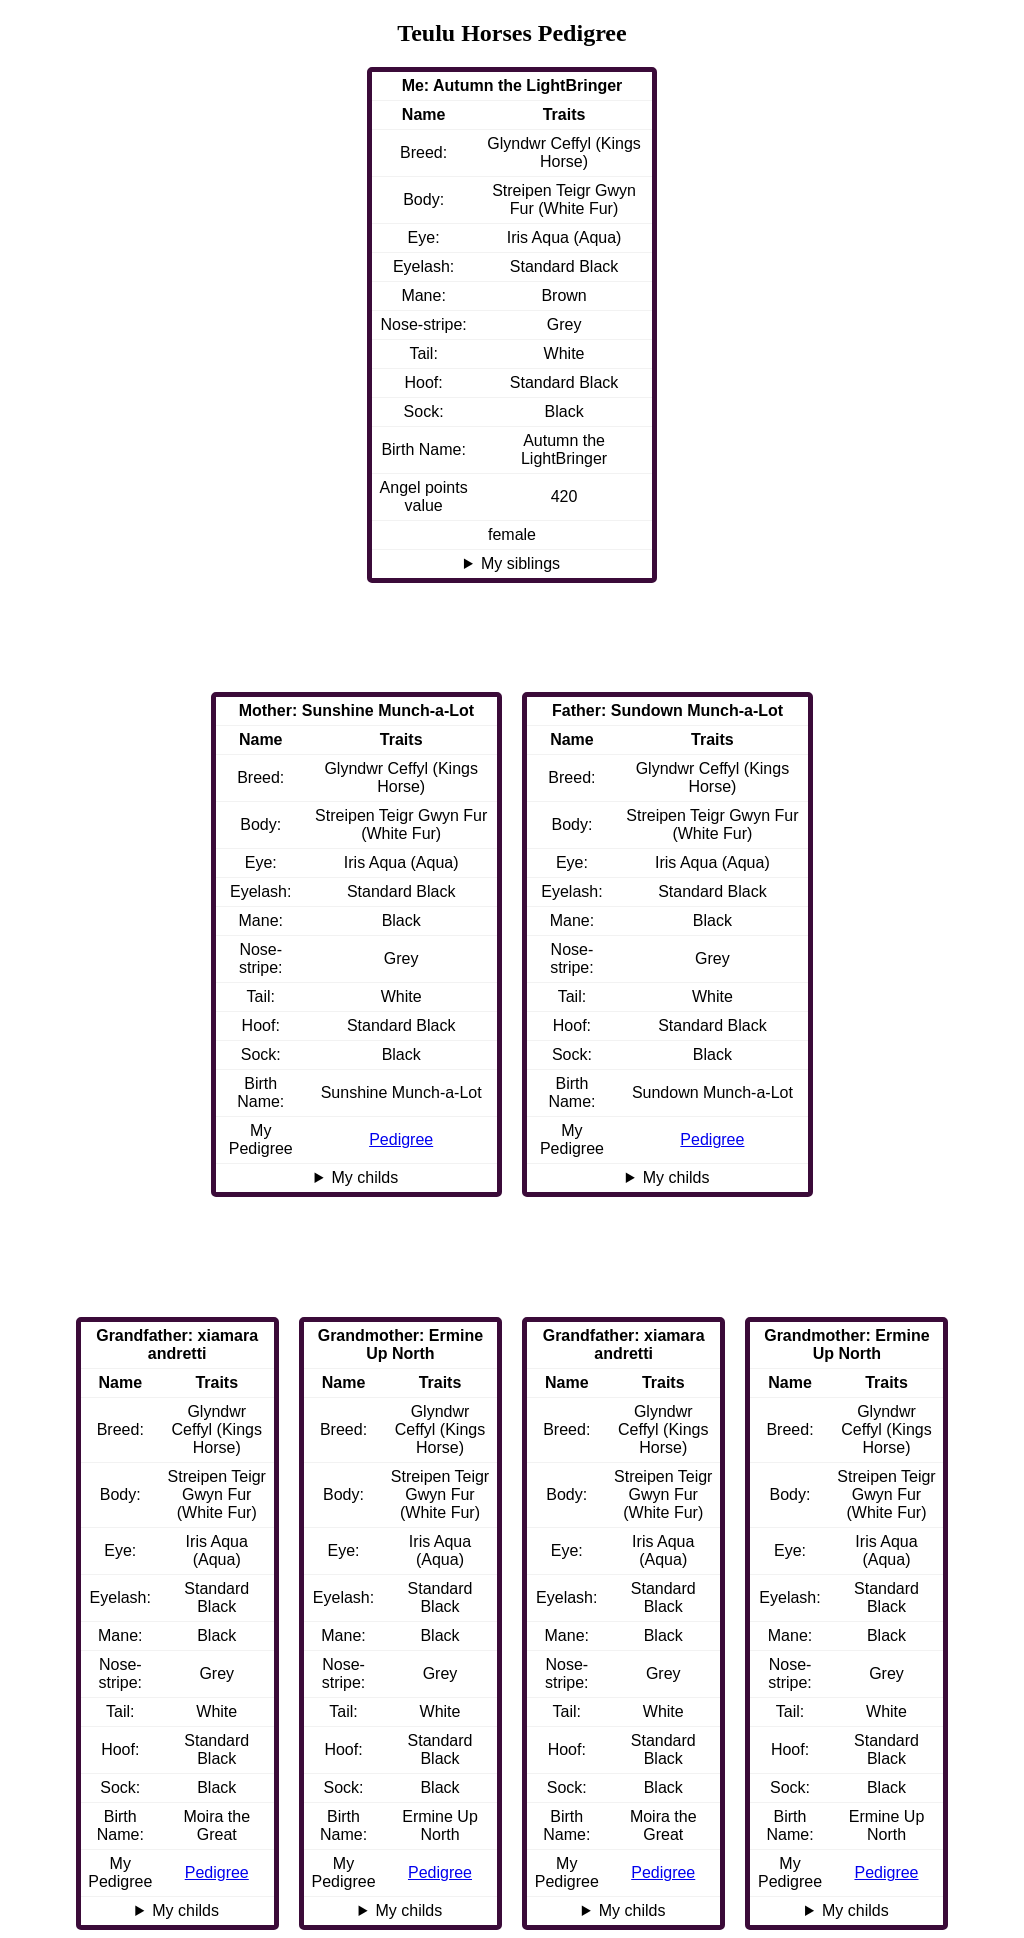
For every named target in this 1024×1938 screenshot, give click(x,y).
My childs (676, 1177)
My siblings (520, 563)
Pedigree (712, 1139)
